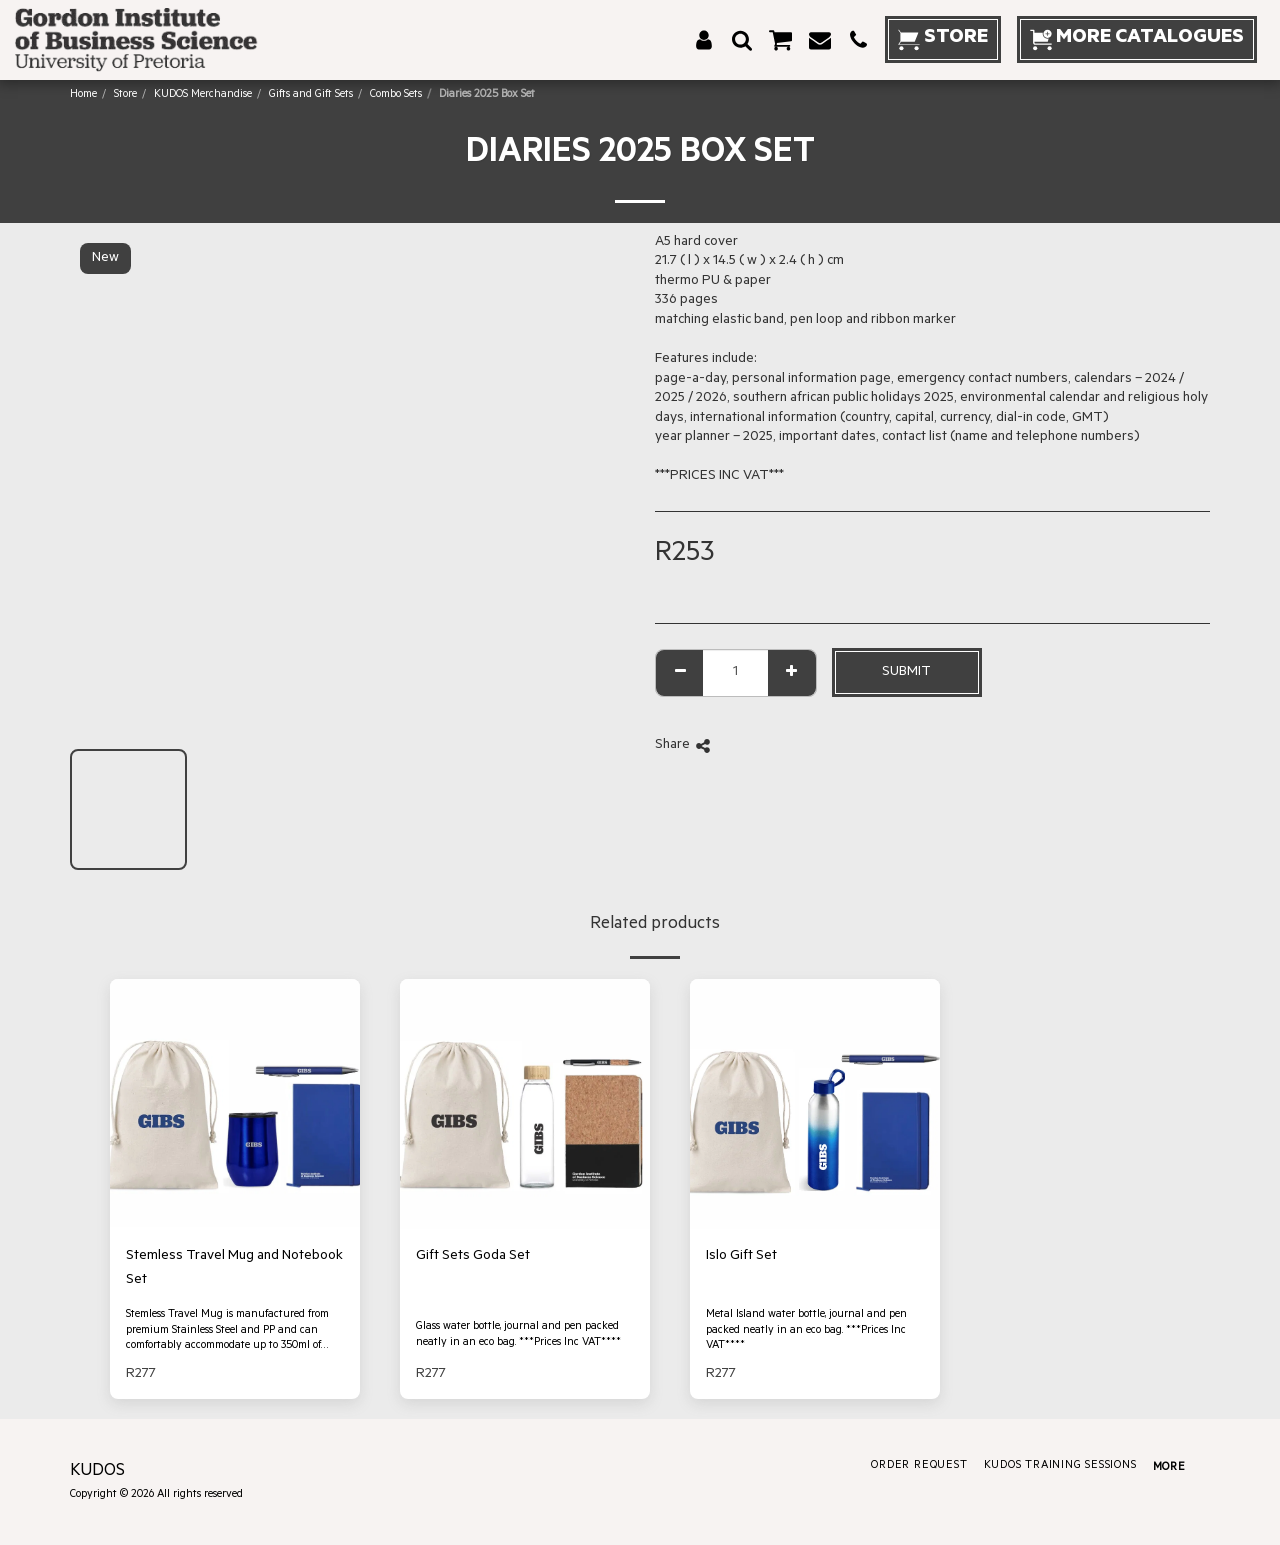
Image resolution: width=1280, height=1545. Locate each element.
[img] (235, 1104)
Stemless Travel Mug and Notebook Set (234, 1268)
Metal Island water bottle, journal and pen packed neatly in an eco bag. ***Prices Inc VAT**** (806, 1330)
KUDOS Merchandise (203, 95)
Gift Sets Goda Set (473, 1256)
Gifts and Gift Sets (311, 95)
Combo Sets (396, 95)
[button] (742, 40)
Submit (906, 672)
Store (125, 95)
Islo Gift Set (741, 1256)
